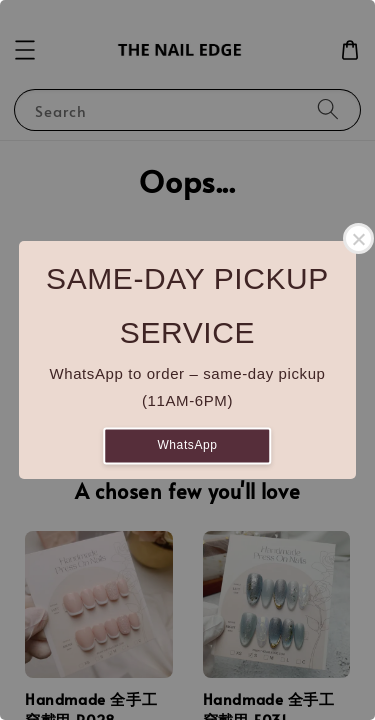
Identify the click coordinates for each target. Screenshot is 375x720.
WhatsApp (187, 445)
